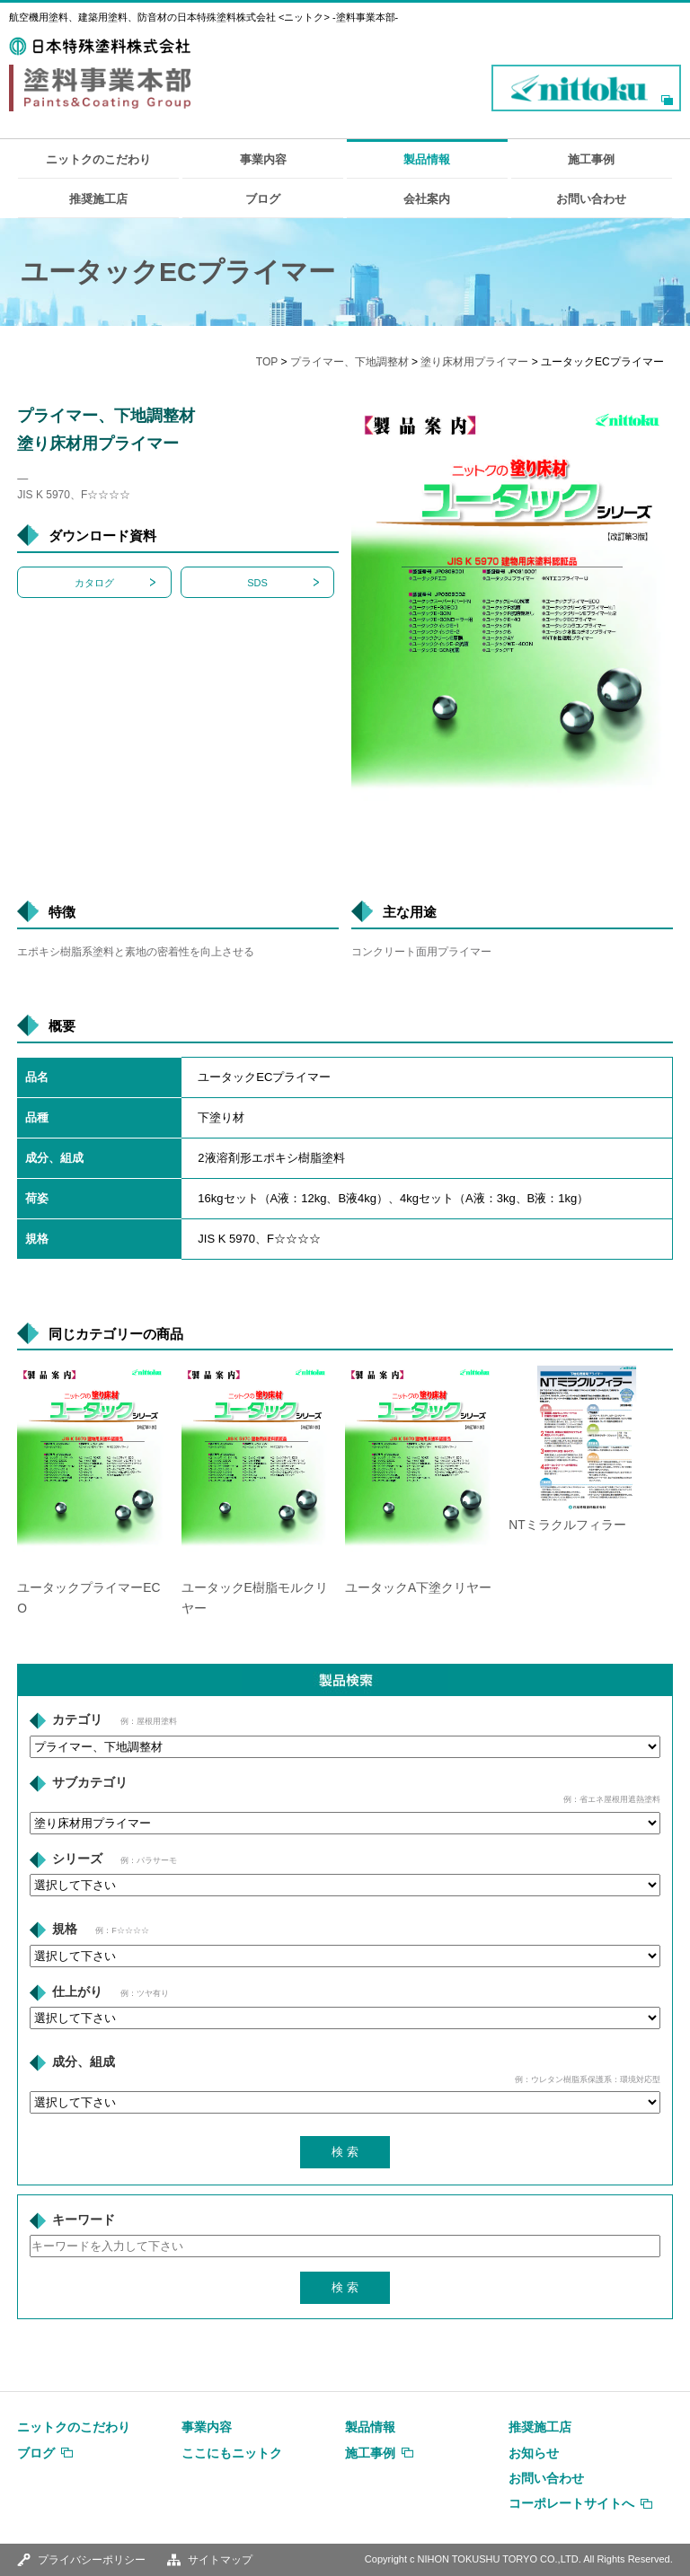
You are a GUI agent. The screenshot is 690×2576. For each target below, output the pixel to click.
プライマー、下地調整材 (349, 362)
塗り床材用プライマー (474, 362)
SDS (257, 582)
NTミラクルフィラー (567, 1525)
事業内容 (263, 159)
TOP (267, 362)
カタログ (94, 582)
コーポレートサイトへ (571, 2503)
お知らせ (534, 2453)
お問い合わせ (591, 199)
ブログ (262, 199)
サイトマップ (220, 2560)
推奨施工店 (98, 199)
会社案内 (426, 199)
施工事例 (591, 159)
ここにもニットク (231, 2453)
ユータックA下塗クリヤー (418, 1588)
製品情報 (426, 159)
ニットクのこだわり (98, 159)
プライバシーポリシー (92, 2560)
